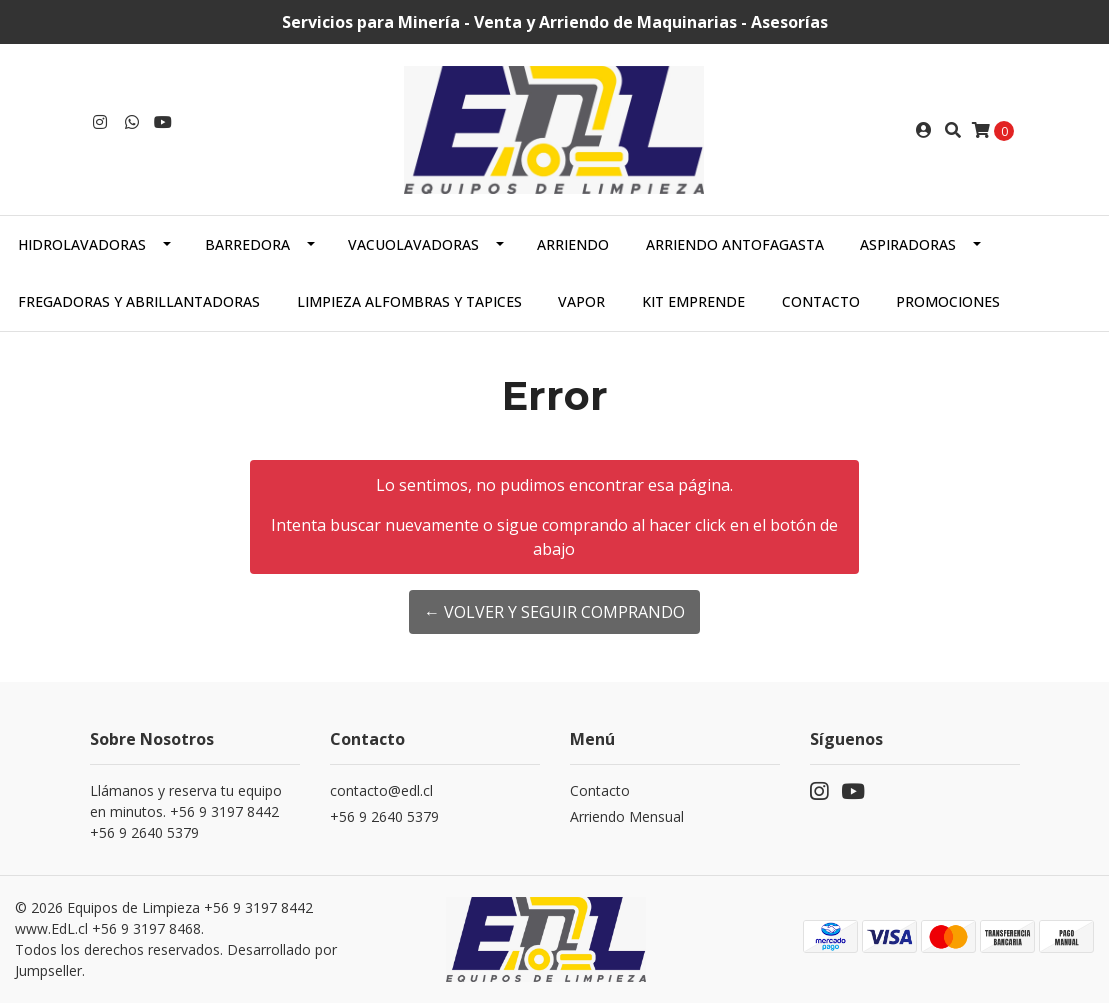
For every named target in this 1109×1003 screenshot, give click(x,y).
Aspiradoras (908, 244)
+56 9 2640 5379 (384, 816)
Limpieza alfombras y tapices (409, 301)
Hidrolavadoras (82, 244)
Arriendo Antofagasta (735, 244)
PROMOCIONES (948, 301)
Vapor (581, 301)
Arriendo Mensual (627, 816)
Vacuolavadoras (413, 244)
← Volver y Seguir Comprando (554, 612)
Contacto (821, 301)
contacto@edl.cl (381, 790)
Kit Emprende (693, 301)
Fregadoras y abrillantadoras (139, 301)
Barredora (247, 244)
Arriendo (573, 244)
